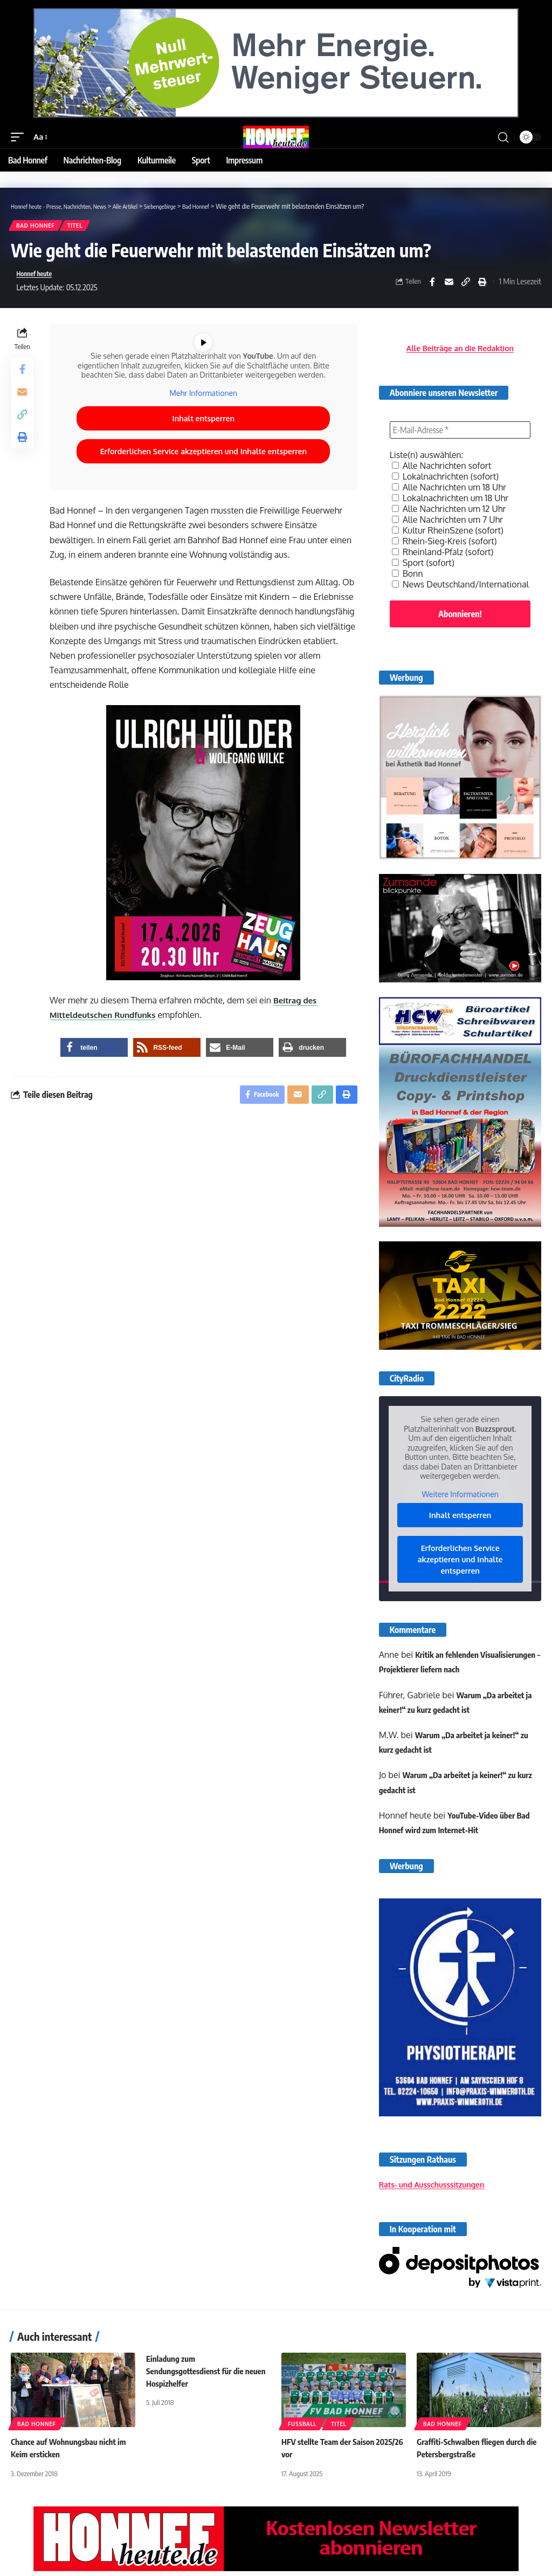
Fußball (302, 2428)
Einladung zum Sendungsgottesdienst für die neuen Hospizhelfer (198, 2376)
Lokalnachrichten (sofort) (445, 481)
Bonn (407, 578)
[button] (20, 136)
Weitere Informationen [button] (460, 1499)
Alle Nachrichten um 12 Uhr (449, 513)
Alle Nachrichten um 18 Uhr (449, 492)
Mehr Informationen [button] (205, 407)
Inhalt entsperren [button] (205, 432)
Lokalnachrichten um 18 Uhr (450, 502)
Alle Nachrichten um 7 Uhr (447, 524)
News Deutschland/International (460, 589)
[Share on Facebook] (432, 285)
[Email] (449, 285)
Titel (78, 226)
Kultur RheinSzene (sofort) (447, 535)
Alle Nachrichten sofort (442, 470)
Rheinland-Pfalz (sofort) (443, 556)
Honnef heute (38, 277)
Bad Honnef (36, 226)
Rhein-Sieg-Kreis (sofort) (444, 546)
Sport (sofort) (423, 567)
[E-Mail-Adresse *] (460, 434)
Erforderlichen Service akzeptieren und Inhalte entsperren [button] (205, 465)
